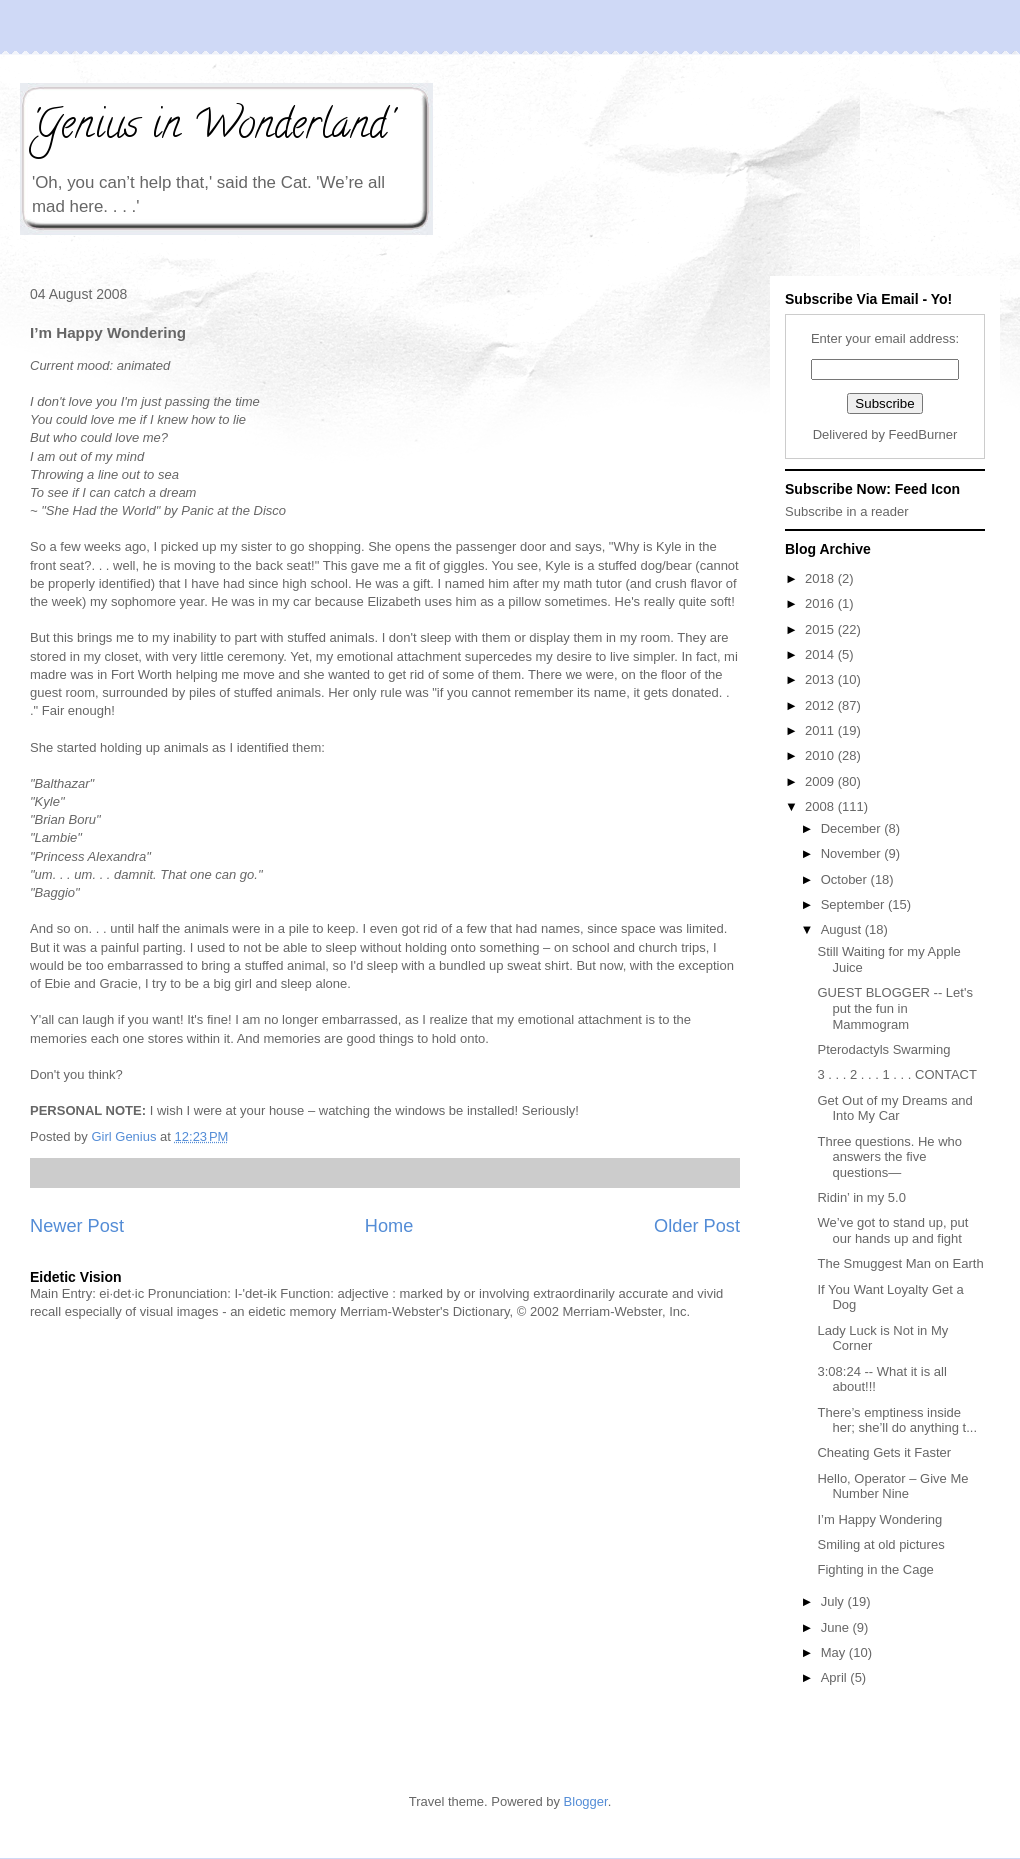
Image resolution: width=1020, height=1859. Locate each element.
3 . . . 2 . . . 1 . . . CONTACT (896, 1074)
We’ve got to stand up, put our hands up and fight (892, 1230)
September (854, 904)
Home (389, 1226)
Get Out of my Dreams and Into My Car (894, 1108)
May (835, 1652)
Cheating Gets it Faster (884, 1452)
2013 (821, 679)
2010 (821, 755)
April (836, 1677)
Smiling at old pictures (880, 1544)
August (843, 929)
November (853, 853)
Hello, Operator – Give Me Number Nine (892, 1486)
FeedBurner (923, 434)
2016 (821, 603)
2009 (821, 781)
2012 (821, 705)
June (837, 1627)
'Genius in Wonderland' (211, 128)
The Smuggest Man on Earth (900, 1263)
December (853, 828)
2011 (821, 730)
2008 (821, 806)
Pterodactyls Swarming (883, 1049)
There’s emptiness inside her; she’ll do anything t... (897, 1420)
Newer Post (77, 1226)
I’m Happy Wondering (879, 1519)
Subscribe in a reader (847, 511)
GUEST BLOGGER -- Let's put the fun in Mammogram (894, 1008)
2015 (821, 629)
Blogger (586, 1801)
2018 (821, 578)
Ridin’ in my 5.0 (861, 1197)
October (846, 879)
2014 (821, 654)
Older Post (697, 1226)
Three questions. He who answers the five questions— (889, 1157)
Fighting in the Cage (875, 1569)
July (834, 1601)
